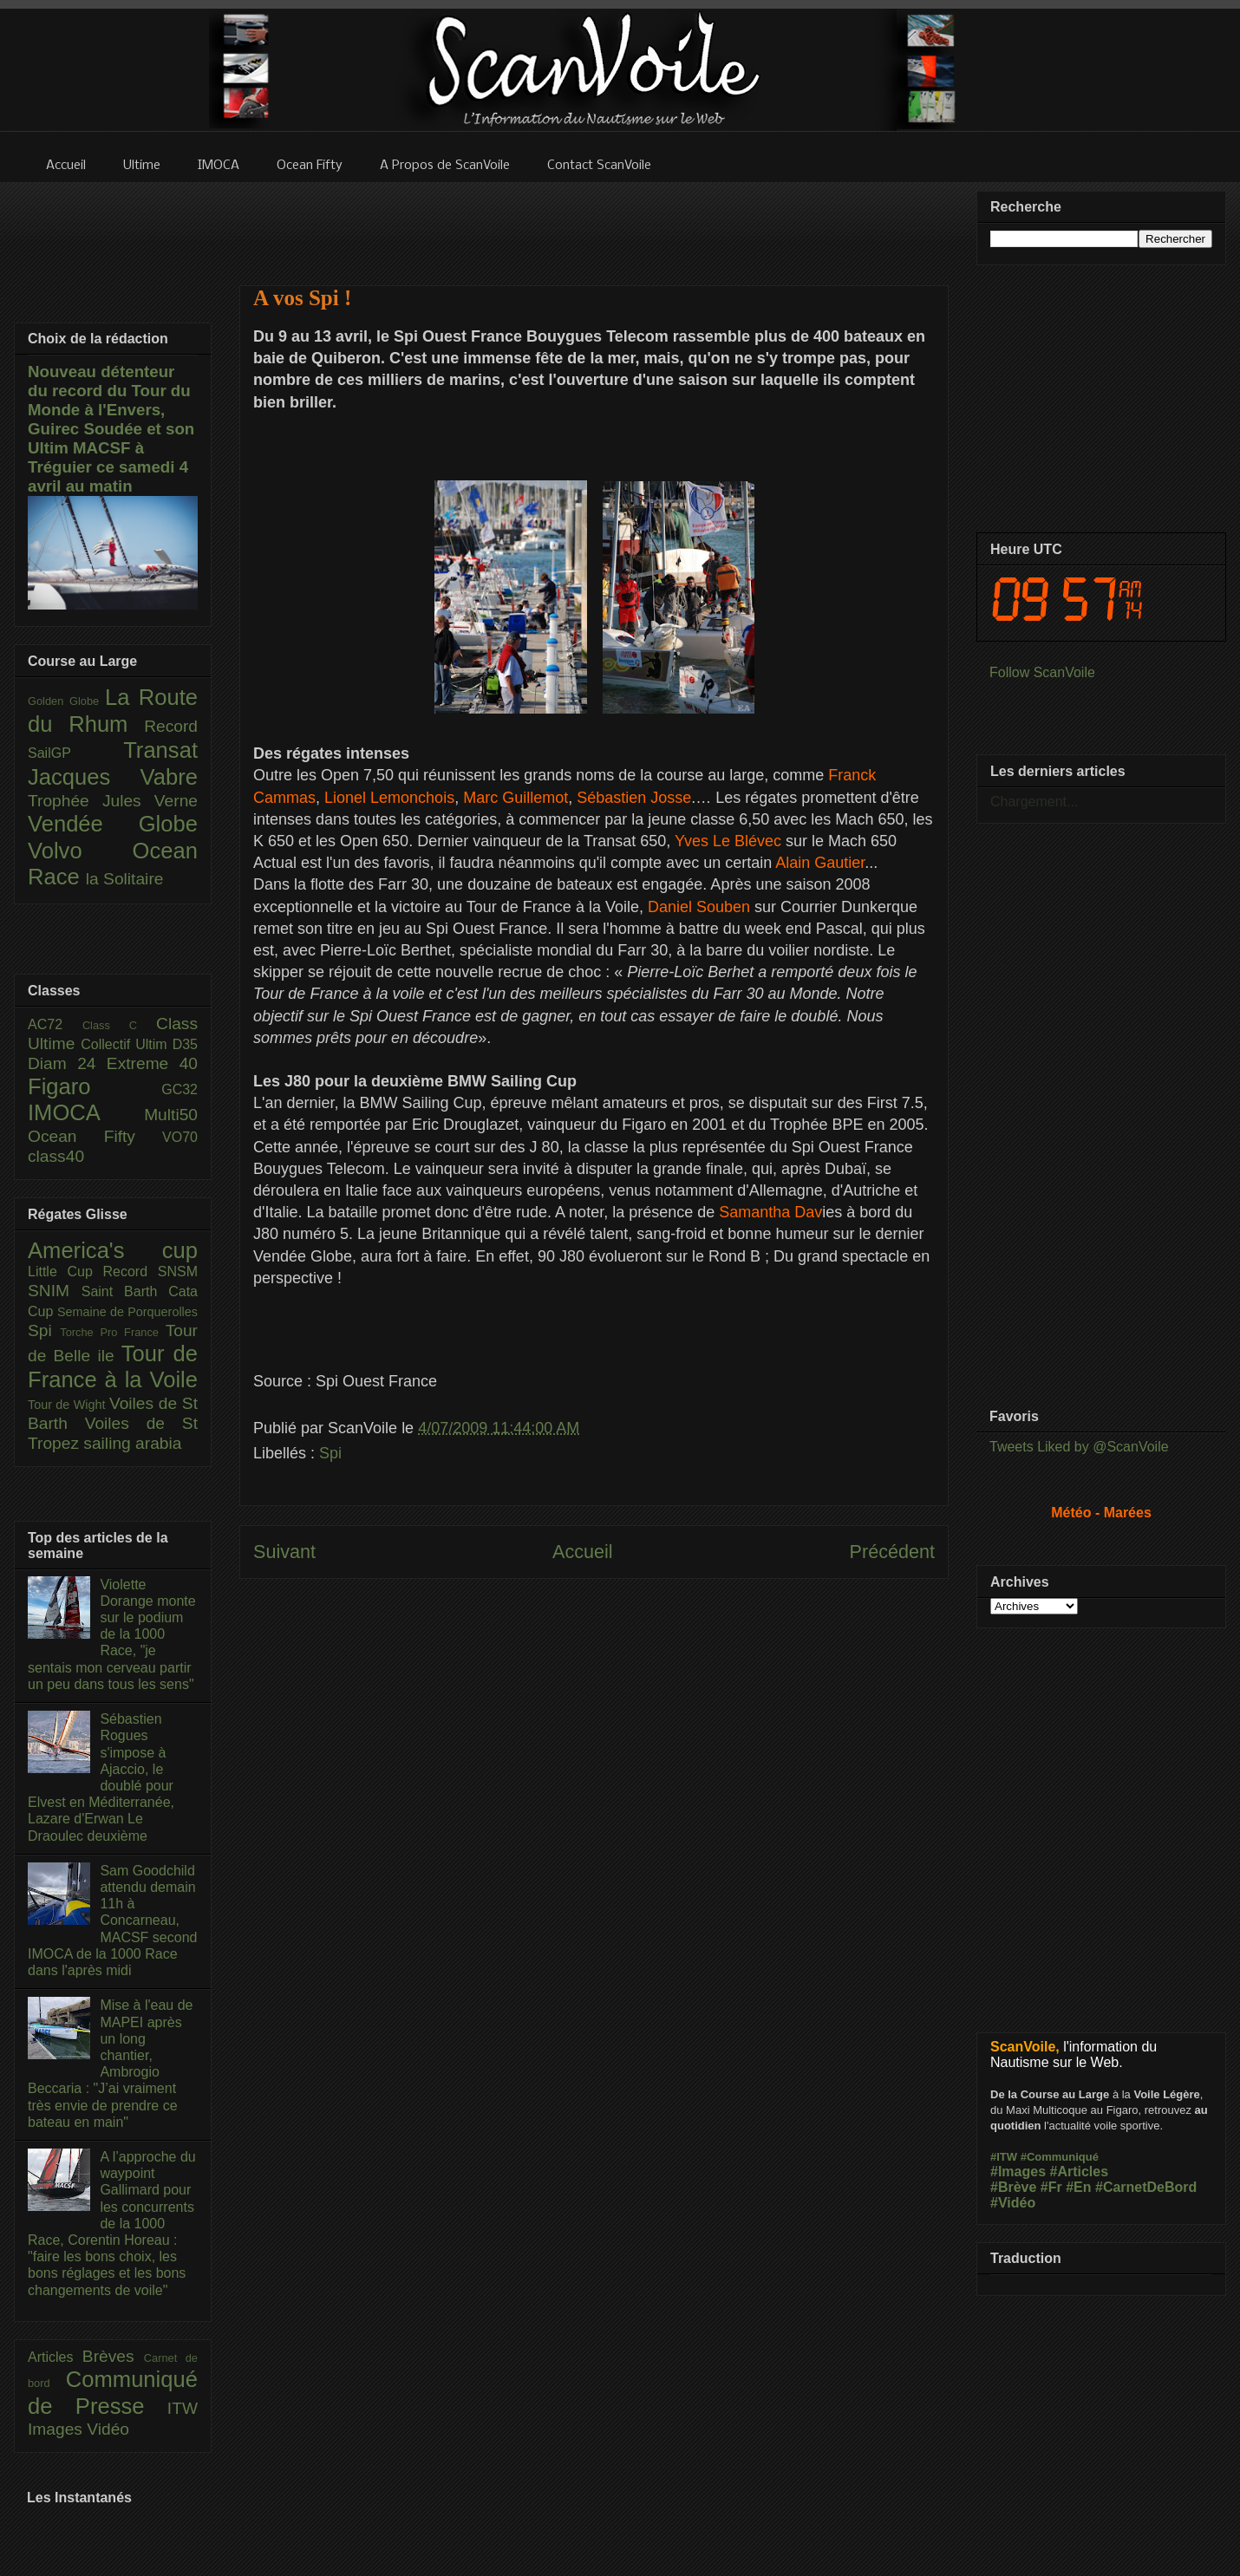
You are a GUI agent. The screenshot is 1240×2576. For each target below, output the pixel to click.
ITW (182, 2408)
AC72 (55, 1024)
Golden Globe (66, 701)
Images (57, 2429)
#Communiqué (1060, 2156)
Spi (330, 1453)
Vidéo (108, 2429)
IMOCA (86, 1112)
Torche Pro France (112, 1332)
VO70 (180, 1137)
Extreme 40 (152, 1063)
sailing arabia (132, 1443)
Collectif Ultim (126, 1044)
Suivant (284, 1551)
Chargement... (1034, 801)
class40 (56, 1156)
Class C (119, 1025)
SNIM (55, 1290)
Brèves (113, 2356)
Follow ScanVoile (1042, 672)
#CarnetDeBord (1146, 2187)
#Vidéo (1012, 2202)
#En (1078, 2187)
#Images (1018, 2171)
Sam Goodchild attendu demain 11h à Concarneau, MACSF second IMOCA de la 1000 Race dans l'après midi (112, 1920)
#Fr (1051, 2187)
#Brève (1013, 2187)
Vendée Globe (113, 824)
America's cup (113, 1250)
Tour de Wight (68, 1405)
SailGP (75, 753)
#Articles (1079, 2171)
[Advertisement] (594, 223)
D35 (185, 1044)
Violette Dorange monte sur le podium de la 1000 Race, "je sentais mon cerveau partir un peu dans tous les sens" (112, 1634)
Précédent (892, 1551)
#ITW (1003, 2156)
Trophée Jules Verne (113, 801)
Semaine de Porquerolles (127, 1312)
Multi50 (171, 1114)
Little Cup (65, 1271)
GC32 (179, 1089)
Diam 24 (67, 1063)
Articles (55, 2357)
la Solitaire (125, 879)
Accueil (582, 1551)
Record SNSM (150, 1271)
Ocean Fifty (95, 1136)
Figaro (94, 1086)
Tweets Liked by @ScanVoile (1079, 1446)
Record (171, 726)
